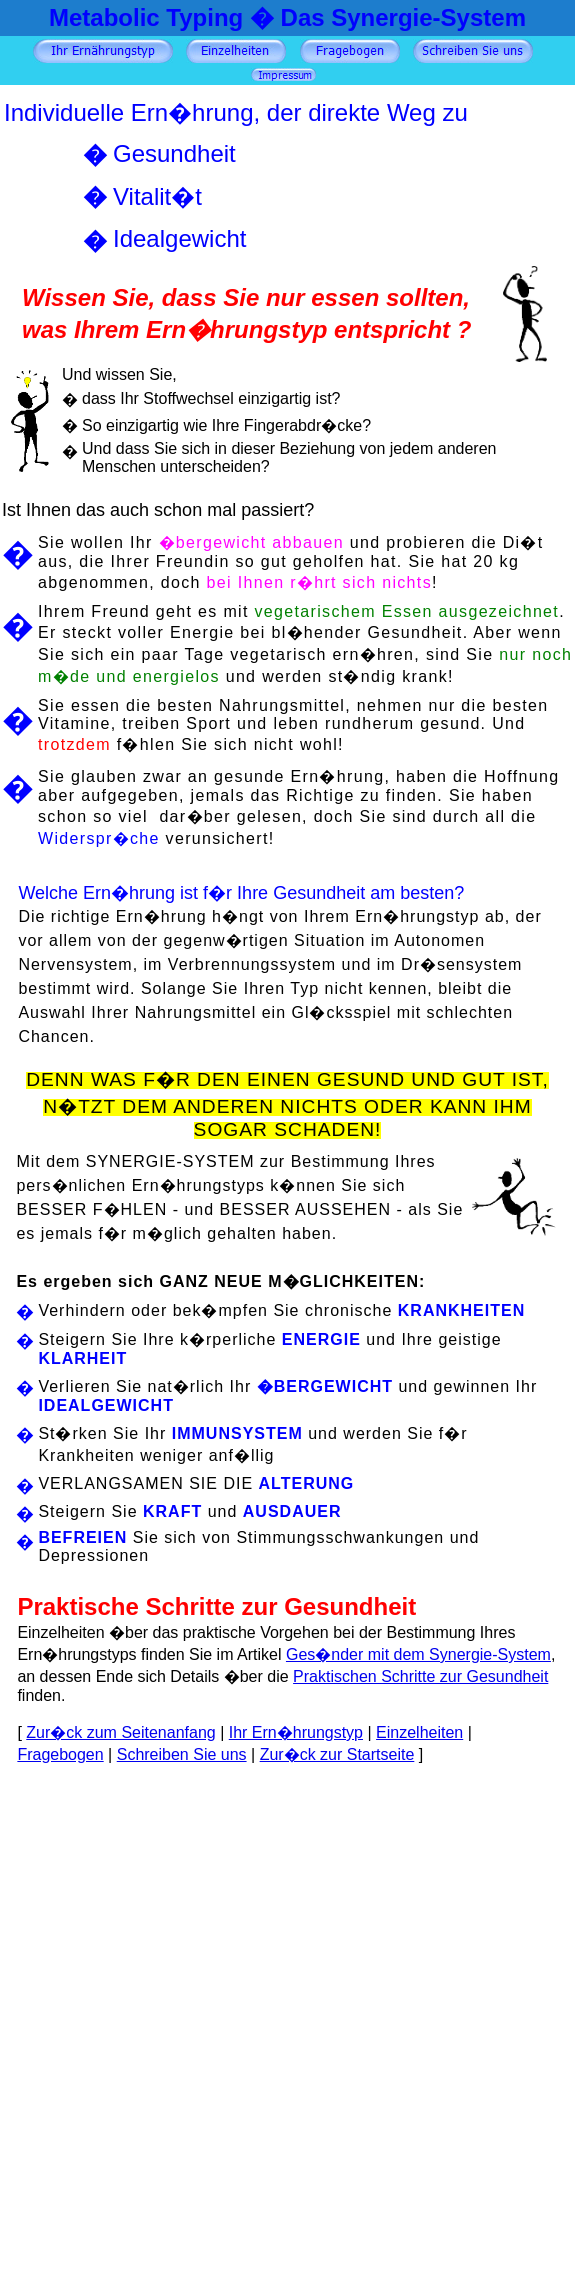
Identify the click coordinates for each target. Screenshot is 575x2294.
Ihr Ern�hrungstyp (296, 1732)
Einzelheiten (419, 1732)
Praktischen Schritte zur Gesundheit (420, 1676)
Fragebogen (60, 1754)
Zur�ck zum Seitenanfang (120, 1732)
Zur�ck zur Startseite (337, 1754)
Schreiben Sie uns (182, 1754)
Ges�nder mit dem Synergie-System (418, 1654)
